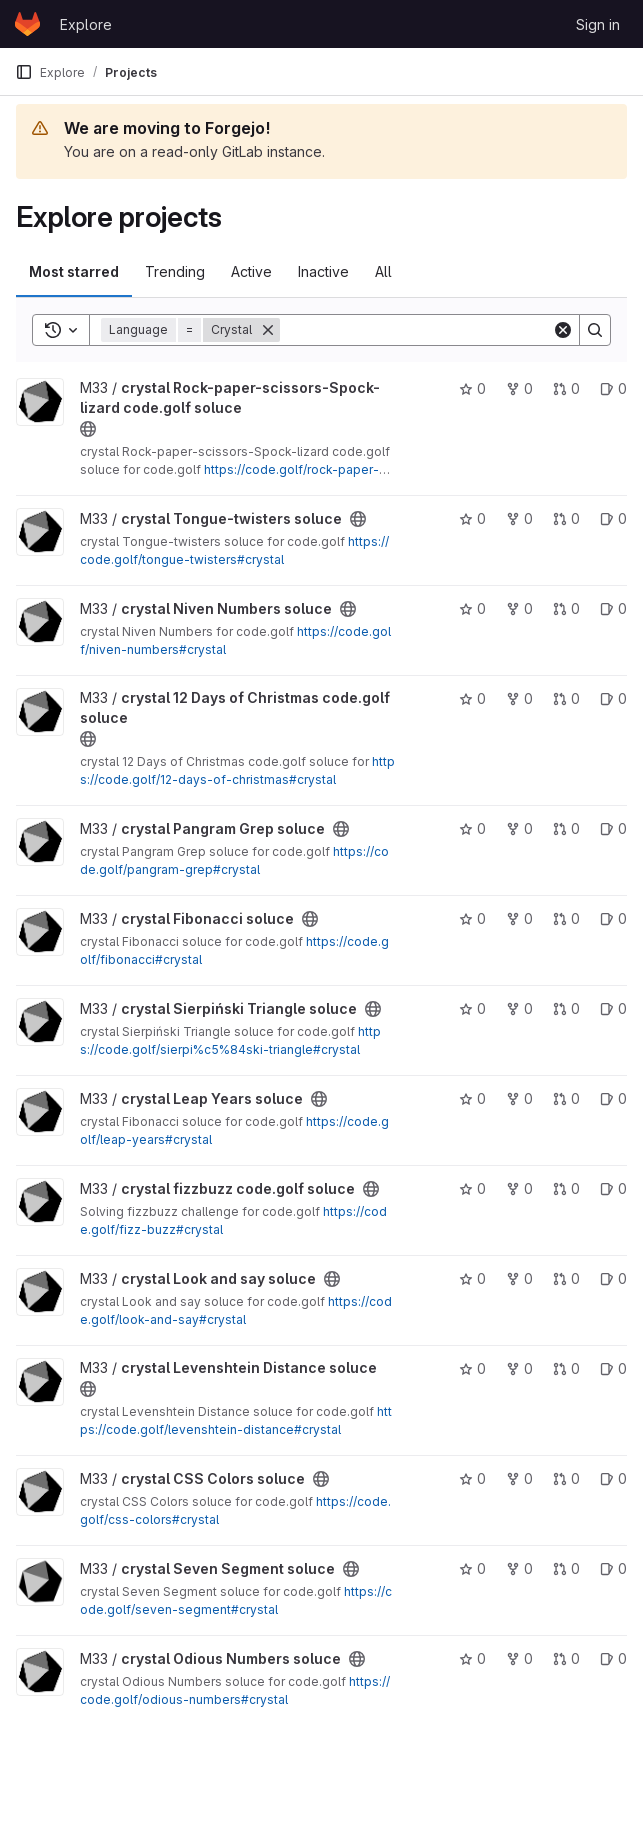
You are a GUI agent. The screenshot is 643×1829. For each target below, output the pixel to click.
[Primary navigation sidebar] (24, 72)
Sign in (598, 24)
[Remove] (268, 330)
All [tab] (383, 271)
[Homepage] (27, 24)
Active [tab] (251, 271)
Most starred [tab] (74, 271)
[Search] (416, 330)
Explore (86, 24)
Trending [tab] (175, 271)
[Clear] (563, 330)
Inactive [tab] (323, 271)
